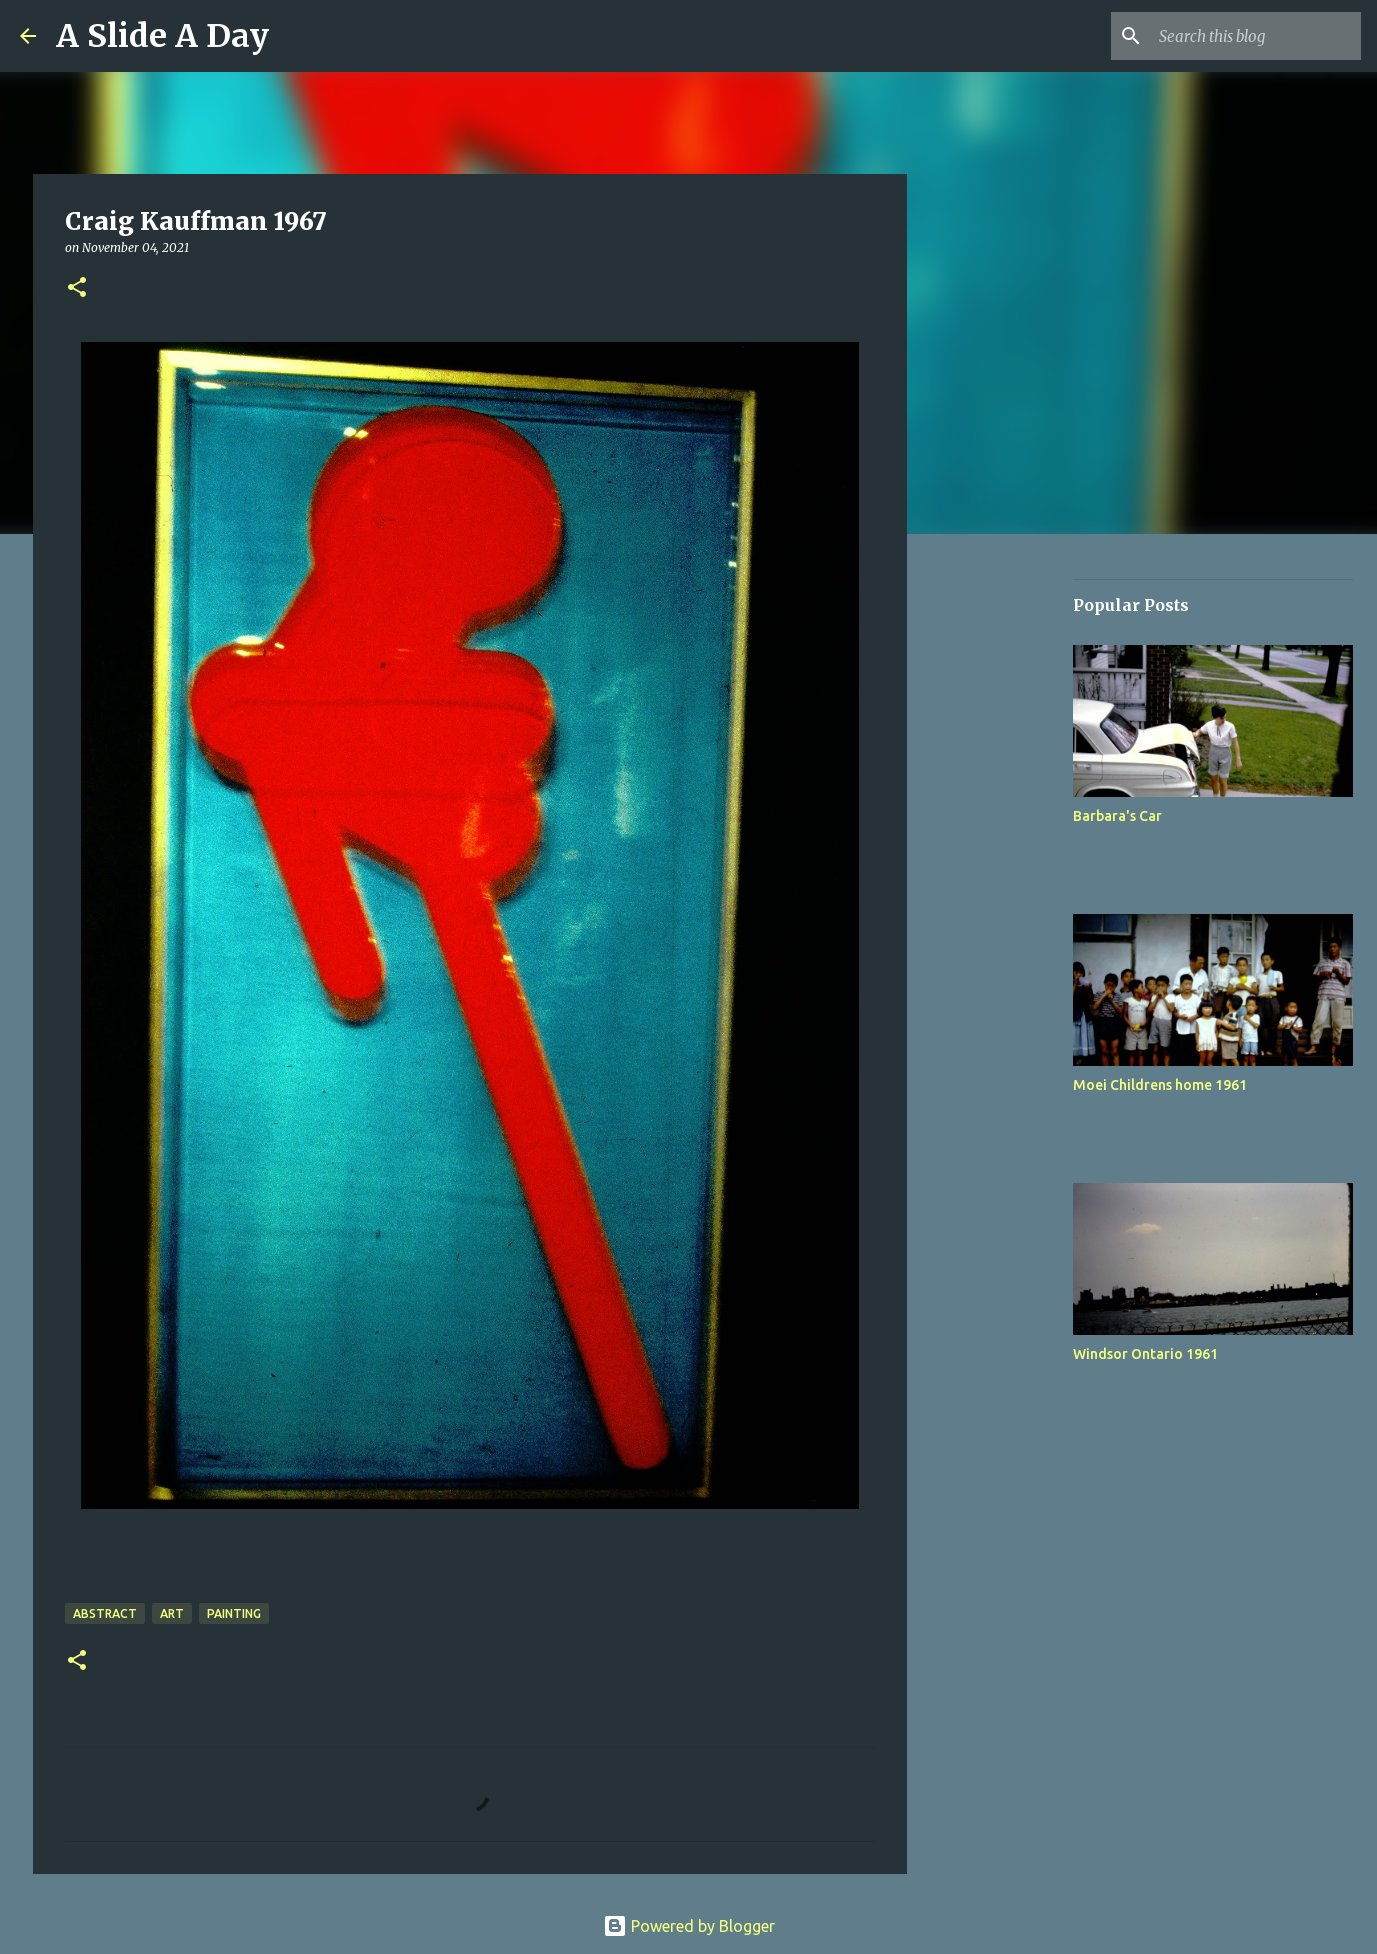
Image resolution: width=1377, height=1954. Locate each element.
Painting (234, 1613)
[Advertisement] (1009, 864)
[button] (77, 288)
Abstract (105, 1613)
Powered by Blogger (689, 1926)
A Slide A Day (162, 36)
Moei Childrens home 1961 (1160, 1085)
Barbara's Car (1117, 816)
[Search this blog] (1256, 36)
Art (172, 1613)
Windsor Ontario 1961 (1145, 1354)
